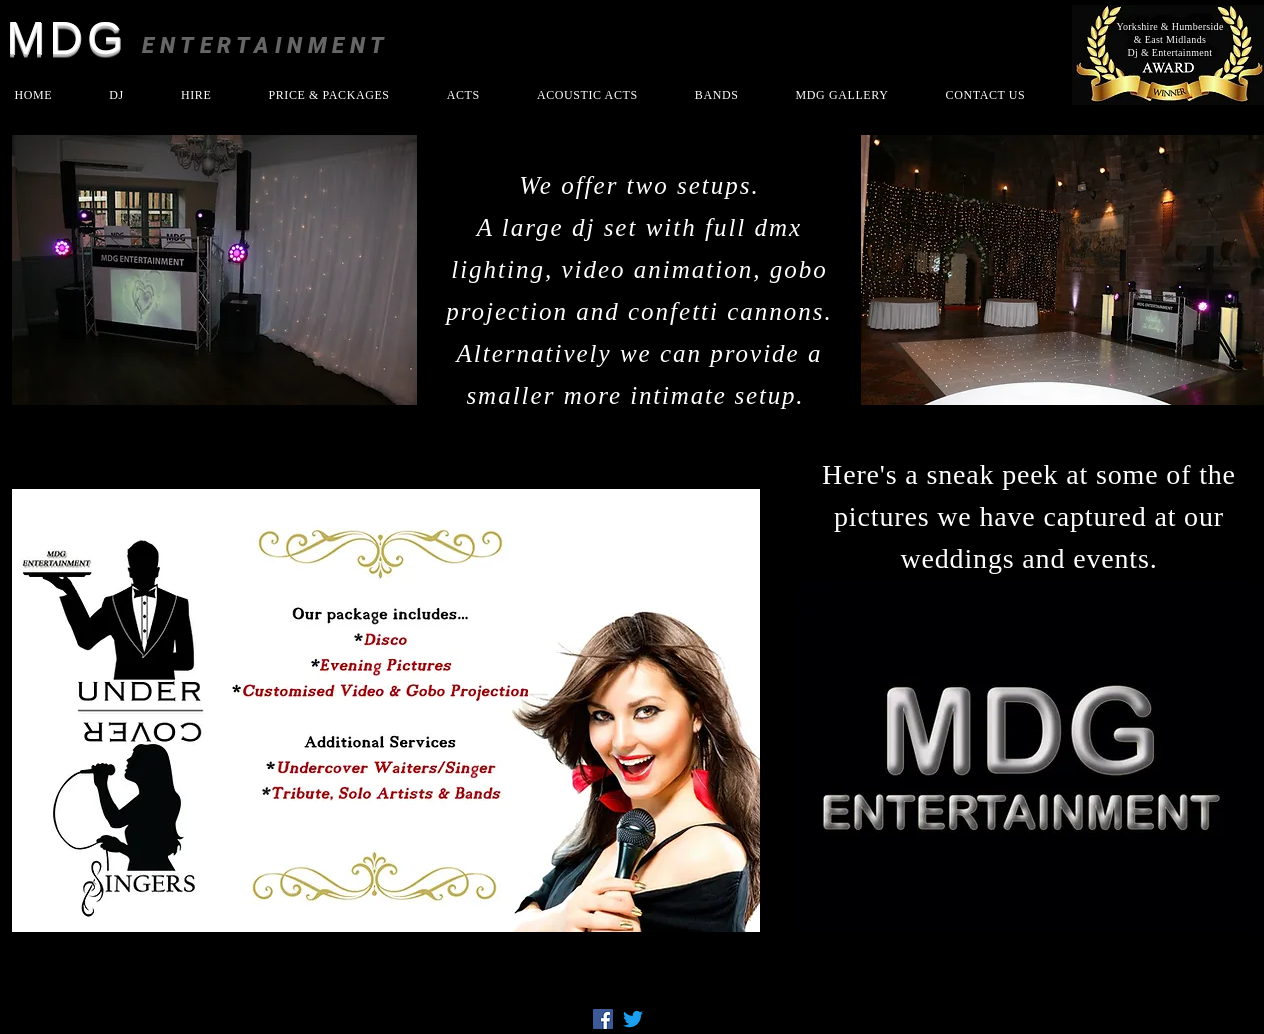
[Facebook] (603, 1019)
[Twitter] (633, 1019)
